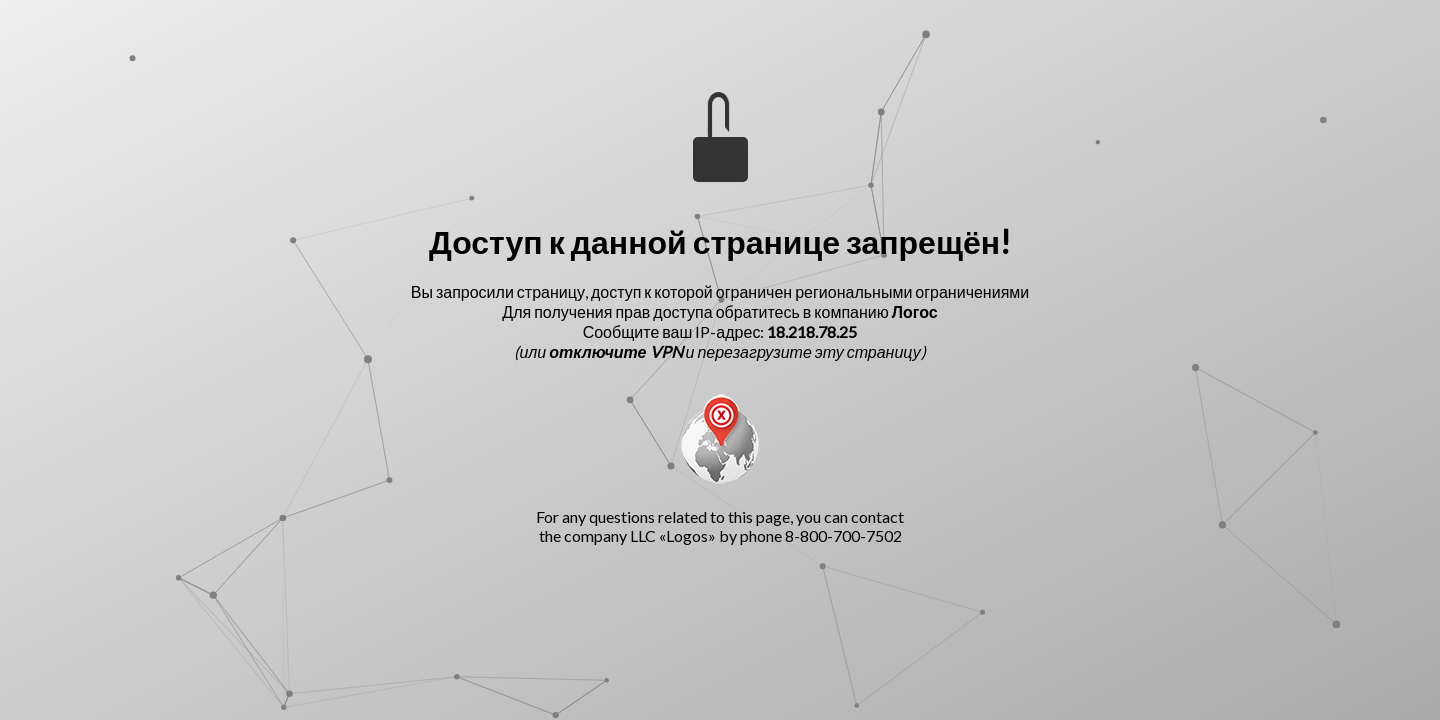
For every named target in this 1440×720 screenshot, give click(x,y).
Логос (915, 311)
